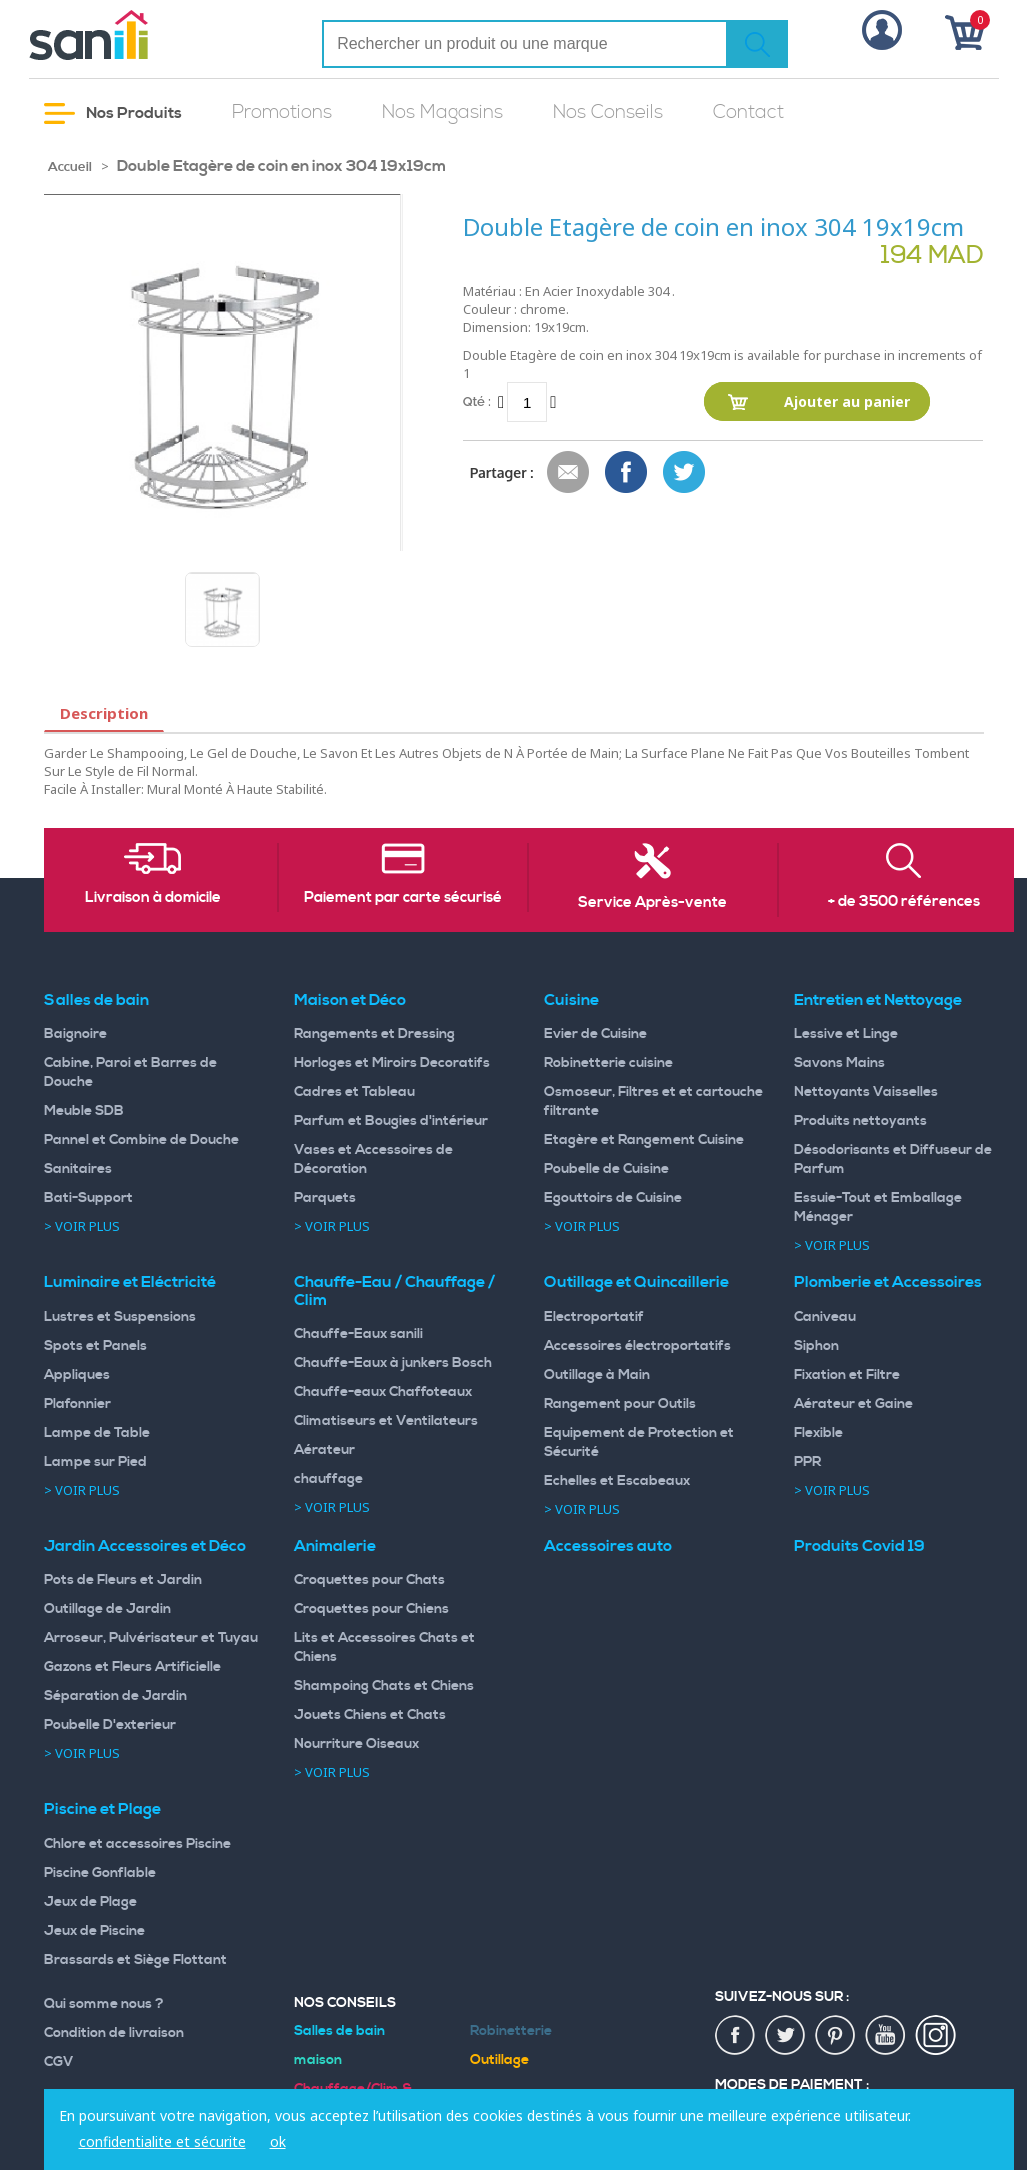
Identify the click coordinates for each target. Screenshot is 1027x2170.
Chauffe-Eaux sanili (358, 1334)
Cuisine (571, 1000)
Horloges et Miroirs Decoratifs (392, 1063)
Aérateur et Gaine (853, 1404)
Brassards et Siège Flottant (135, 1960)
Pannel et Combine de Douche (141, 1140)
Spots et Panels (95, 1346)
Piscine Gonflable (100, 1873)
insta (936, 2036)
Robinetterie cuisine (608, 1063)
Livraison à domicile (153, 898)
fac (736, 2036)
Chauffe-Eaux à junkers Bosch (393, 1363)
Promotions (282, 112)
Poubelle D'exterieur (110, 1725)
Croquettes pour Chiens (371, 1609)
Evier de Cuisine (595, 1034)
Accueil (70, 167)
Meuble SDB (84, 1111)
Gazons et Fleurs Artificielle (132, 1667)
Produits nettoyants (860, 1121)
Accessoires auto (608, 1546)
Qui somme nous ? (104, 2004)
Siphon (816, 1346)
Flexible (818, 1433)
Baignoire (75, 1034)
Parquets (325, 1198)
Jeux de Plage (90, 1902)
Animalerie (335, 1546)
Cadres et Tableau (354, 1092)
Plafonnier (77, 1404)
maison (318, 2060)
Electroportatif (594, 1317)
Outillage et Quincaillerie (636, 1282)
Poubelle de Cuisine (606, 1169)
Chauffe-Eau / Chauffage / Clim (394, 1291)
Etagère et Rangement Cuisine (644, 1140)
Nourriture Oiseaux (356, 1744)
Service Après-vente (652, 903)
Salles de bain (96, 1000)
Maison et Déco (350, 1000)
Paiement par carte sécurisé (403, 898)
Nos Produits (113, 113)
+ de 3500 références (904, 902)
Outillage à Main (597, 1375)
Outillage (499, 2060)
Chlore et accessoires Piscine (137, 1844)
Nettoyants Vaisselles (866, 1092)
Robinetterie (511, 2031)
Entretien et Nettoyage (878, 1000)
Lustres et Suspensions (120, 1317)
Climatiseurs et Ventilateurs (386, 1421)
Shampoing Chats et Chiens (384, 1686)
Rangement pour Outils (620, 1404)
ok (278, 2141)
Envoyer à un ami (569, 473)
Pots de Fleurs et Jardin (123, 1580)
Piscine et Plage (102, 1809)
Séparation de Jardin (115, 1696)
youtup (886, 2036)
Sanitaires (78, 1169)
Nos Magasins (442, 112)
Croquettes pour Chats (369, 1580)
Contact (748, 112)
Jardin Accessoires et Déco (145, 1546)
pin (836, 2036)
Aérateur (324, 1450)
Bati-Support (88, 1198)
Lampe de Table (97, 1433)
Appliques (77, 1375)
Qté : (477, 401)
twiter (786, 2036)
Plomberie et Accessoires (888, 1282)
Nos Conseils (608, 112)
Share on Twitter (685, 473)
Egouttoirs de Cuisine (613, 1198)
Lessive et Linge (846, 1034)
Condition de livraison (114, 2033)
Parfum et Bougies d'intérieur (391, 1121)
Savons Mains (839, 1063)
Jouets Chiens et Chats (370, 1715)
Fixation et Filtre (847, 1375)
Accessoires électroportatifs (637, 1346)
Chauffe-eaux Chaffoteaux (383, 1392)
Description (104, 713)
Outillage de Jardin (107, 1609)
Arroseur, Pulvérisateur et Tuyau (151, 1638)
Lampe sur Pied (95, 1462)
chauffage (328, 1479)
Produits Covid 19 (859, 1546)
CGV (59, 2062)
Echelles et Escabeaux (617, 1481)
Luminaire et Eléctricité (130, 1282)
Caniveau (825, 1317)
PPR (807, 1462)
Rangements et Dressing (374, 1034)
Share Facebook (627, 473)
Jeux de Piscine (94, 1931)
